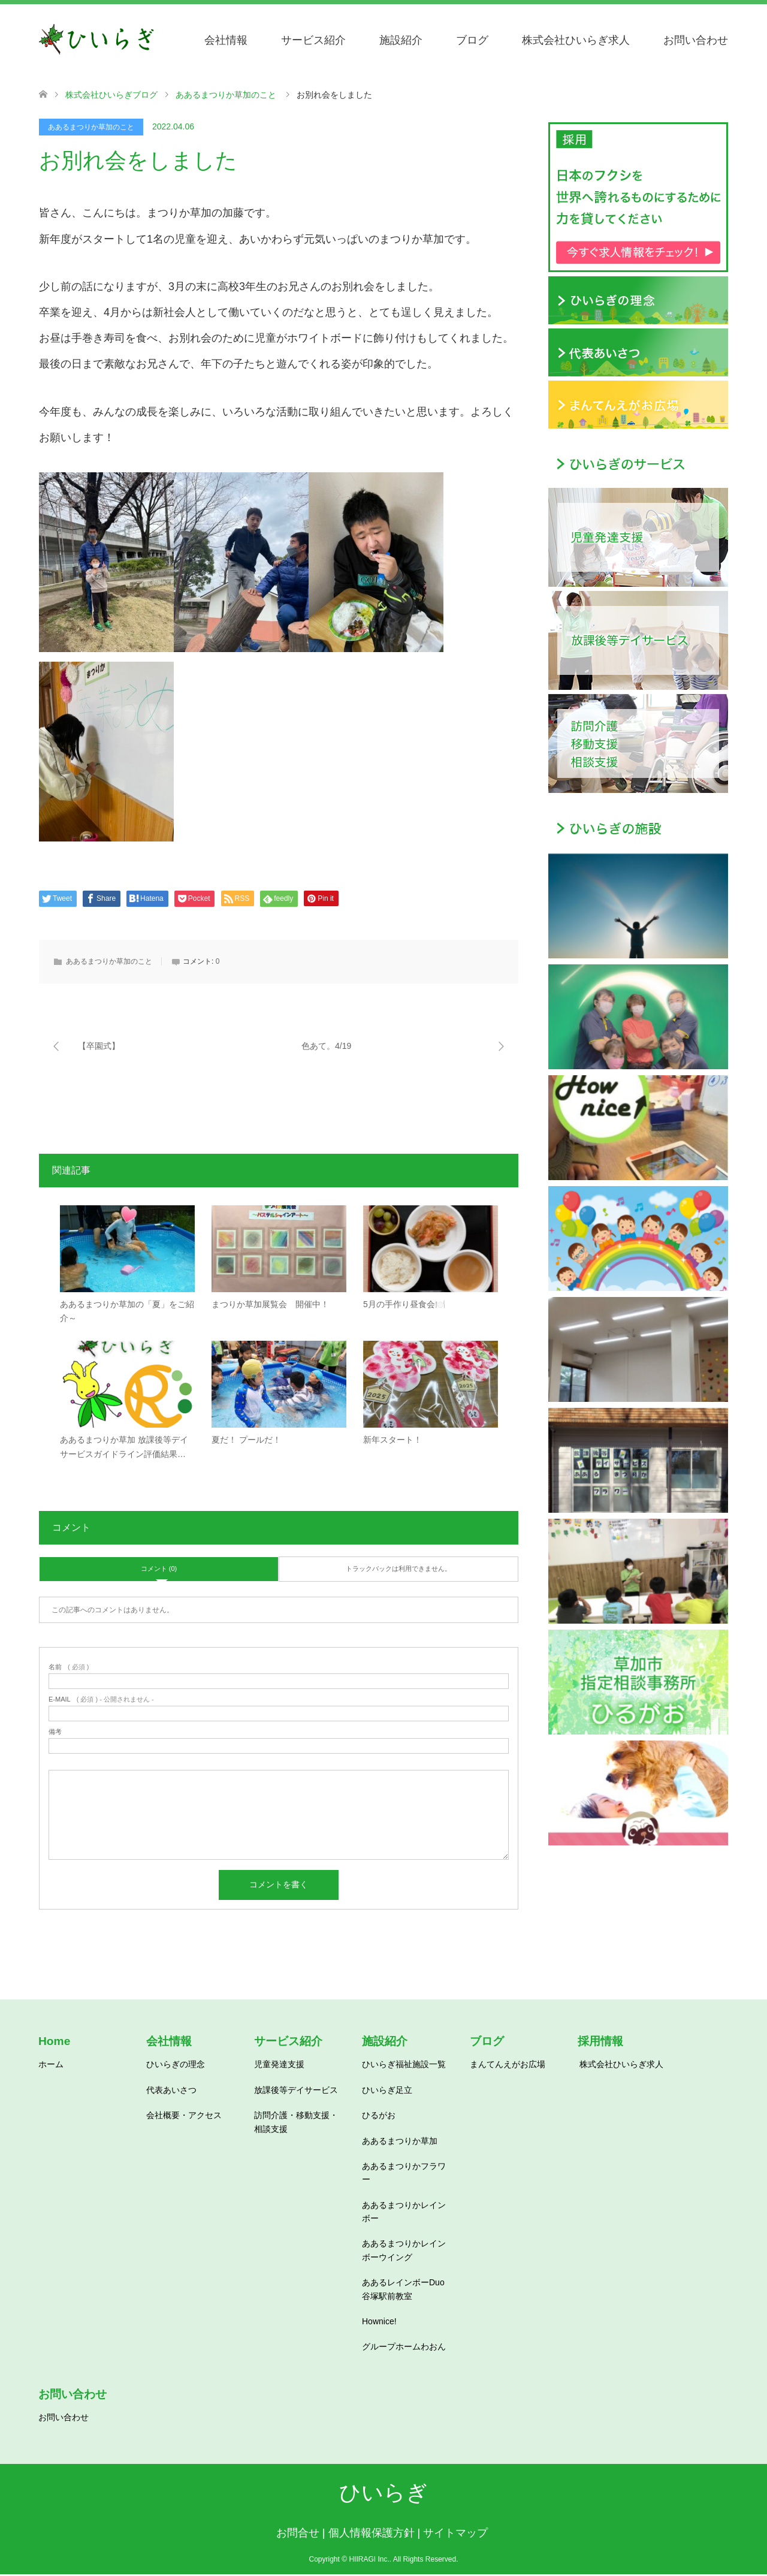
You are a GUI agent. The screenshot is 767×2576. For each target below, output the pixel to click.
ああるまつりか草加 (399, 2142)
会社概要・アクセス (184, 2117)
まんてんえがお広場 (507, 2066)
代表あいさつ (171, 2091)
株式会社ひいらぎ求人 (576, 40)
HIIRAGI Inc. (369, 2561)
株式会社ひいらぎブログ (111, 94)
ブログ (472, 40)
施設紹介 (400, 40)
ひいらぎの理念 (175, 2066)
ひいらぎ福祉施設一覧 (404, 2066)
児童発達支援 (279, 2066)
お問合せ (297, 2535)
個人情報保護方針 (371, 2535)
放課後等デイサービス (296, 2091)
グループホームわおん (404, 2348)
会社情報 (225, 40)
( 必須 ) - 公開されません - (101, 1701)
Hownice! (379, 2323)
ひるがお (378, 2117)
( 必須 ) (69, 1669)
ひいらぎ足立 (387, 2091)
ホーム (51, 2066)
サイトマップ (455, 2535)
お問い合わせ (695, 40)
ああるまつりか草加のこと (91, 127)
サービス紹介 (313, 40)
